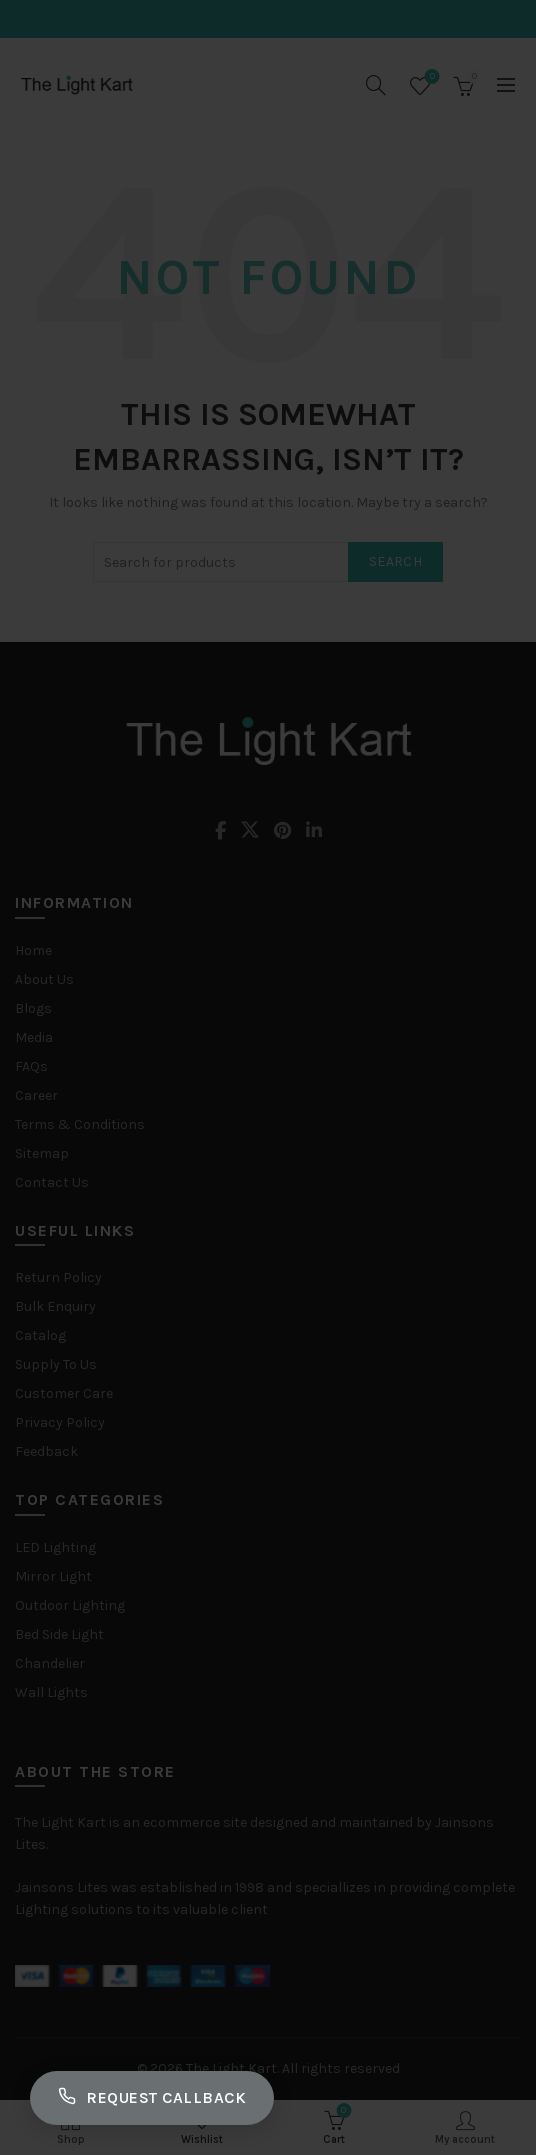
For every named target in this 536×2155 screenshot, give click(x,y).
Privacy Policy (60, 1422)
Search (395, 561)
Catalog (40, 1335)
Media (34, 1037)
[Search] (376, 85)
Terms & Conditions (80, 1124)
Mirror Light (53, 1576)
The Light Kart (231, 2068)
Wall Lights (51, 1692)
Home (33, 950)
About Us (44, 979)
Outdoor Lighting (70, 1605)
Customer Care (64, 1393)
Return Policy (58, 1277)
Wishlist (430, 77)
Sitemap (42, 1153)
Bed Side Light (59, 1634)
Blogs (33, 1008)
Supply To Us (56, 1364)
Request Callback (152, 2098)
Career (36, 1095)
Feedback (46, 1451)
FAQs (31, 1066)
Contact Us (52, 1182)
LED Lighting (55, 1547)
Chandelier (50, 1663)
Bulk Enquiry (55, 1306)
